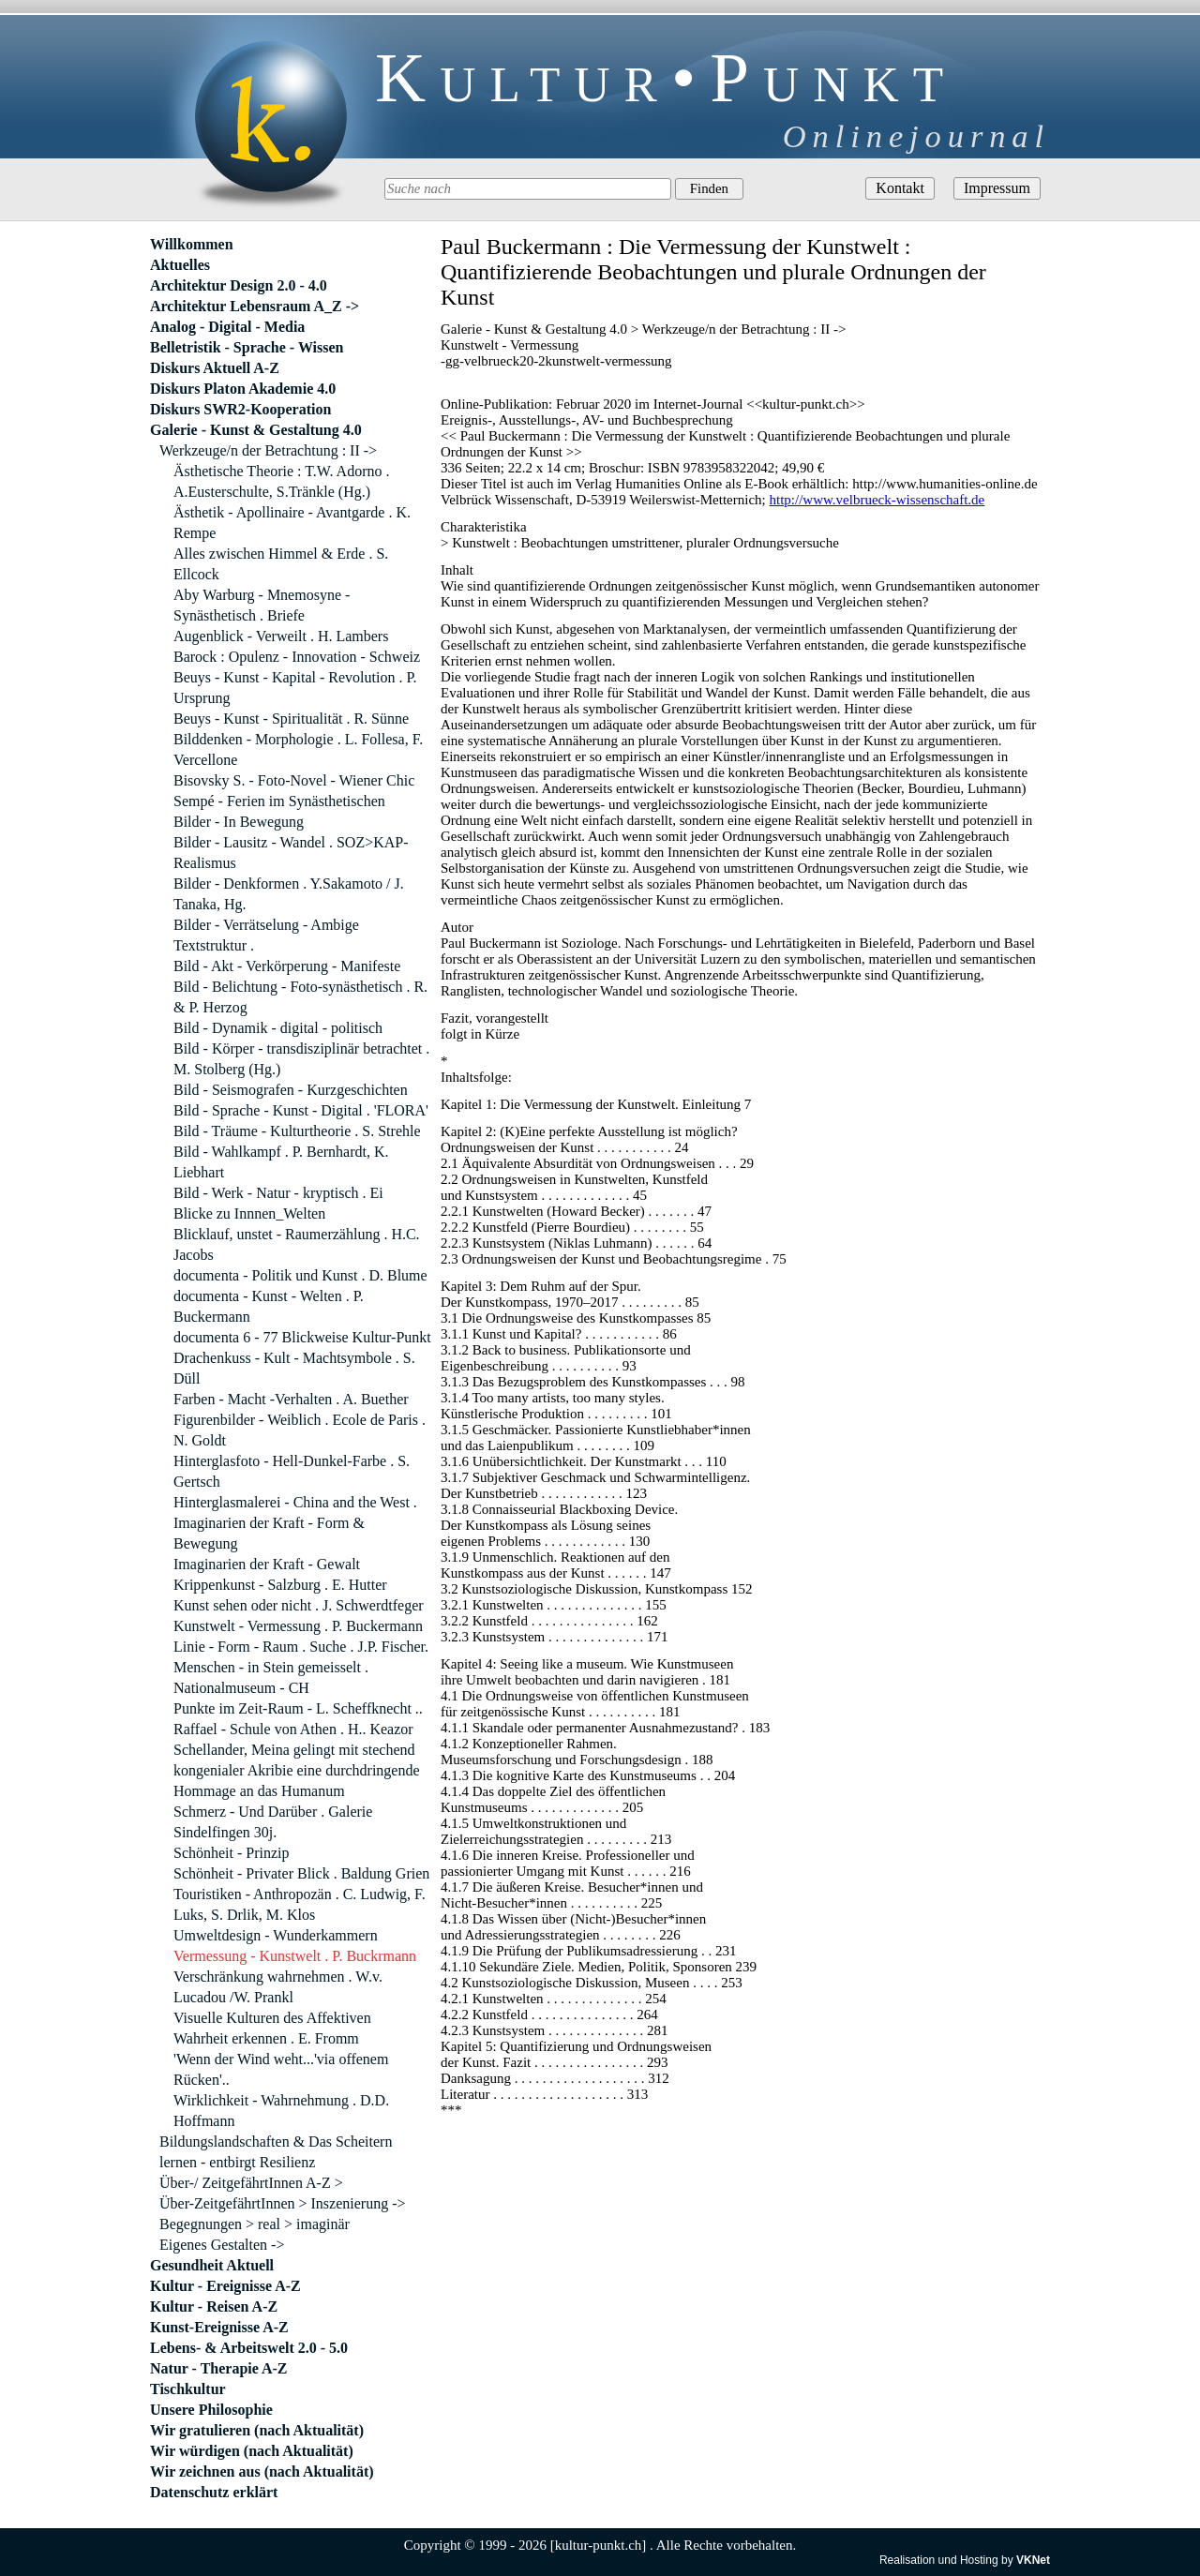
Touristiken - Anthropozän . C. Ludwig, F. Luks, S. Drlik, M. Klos (299, 1904)
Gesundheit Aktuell (212, 2265)
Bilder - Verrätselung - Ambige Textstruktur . (266, 935)
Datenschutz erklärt (214, 2492)
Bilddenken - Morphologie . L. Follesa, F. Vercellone (298, 749)
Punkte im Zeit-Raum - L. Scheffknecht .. (298, 1708)
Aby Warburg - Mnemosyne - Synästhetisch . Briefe (261, 605)
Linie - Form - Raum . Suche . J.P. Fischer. (300, 1647)
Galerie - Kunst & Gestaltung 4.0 (256, 430)
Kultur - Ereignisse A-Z (225, 2286)
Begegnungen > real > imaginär (254, 2224)
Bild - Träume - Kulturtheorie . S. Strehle (297, 1131)
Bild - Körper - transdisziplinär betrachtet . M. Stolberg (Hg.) (301, 1059)
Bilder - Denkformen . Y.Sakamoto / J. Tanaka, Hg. (288, 894)
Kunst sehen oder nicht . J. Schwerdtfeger (298, 1605)
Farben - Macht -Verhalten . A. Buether (291, 1399)
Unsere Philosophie (211, 2410)
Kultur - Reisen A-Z (214, 2306)
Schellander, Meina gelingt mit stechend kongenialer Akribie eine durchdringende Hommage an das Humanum (296, 1770)
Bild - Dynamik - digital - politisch (277, 1028)
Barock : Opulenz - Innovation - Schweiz (296, 657)
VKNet (1033, 2560)
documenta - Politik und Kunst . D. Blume (300, 1275)
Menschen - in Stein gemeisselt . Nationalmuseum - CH (270, 1677)
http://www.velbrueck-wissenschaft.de (876, 499)
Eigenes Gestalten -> (221, 2245)
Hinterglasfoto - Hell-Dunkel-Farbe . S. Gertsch (291, 1471)
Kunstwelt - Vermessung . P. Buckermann (298, 1626)
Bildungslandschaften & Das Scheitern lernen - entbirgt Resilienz (275, 2152)
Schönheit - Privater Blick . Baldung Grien (301, 1873)
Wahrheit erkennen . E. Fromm (266, 2038)
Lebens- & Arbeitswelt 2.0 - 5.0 (249, 2348)
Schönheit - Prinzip (231, 1853)
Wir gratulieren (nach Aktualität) (257, 2430)
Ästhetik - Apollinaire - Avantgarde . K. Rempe (292, 522)
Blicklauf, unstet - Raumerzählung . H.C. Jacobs (296, 1244)
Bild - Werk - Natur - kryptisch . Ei (278, 1193)
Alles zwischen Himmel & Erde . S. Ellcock (280, 564)
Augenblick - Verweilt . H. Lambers (280, 636)
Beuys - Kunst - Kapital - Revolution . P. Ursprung (295, 687)
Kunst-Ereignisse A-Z (219, 2327)
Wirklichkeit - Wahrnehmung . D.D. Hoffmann (281, 2110)
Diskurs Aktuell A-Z (214, 368)
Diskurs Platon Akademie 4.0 (243, 389)
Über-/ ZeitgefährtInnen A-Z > (251, 2183)
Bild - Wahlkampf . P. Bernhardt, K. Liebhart (281, 1162)
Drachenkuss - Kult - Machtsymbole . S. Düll (294, 1368)
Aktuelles (180, 265)
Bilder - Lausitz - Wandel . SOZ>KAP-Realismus (291, 852)
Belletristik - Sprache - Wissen (247, 347)
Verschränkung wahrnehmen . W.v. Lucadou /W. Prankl (277, 1987)
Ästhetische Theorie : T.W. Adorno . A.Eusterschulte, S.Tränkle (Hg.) (281, 481)
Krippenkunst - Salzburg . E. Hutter (280, 1585)
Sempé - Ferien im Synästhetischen (279, 801)
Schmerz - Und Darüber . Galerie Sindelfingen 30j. (272, 1822)
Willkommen (191, 244)
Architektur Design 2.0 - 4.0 (238, 285)
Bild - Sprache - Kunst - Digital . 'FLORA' (300, 1110)
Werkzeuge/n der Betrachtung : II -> (268, 450)
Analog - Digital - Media (227, 327)
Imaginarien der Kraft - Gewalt (266, 1564)
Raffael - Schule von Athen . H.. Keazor (293, 1729)
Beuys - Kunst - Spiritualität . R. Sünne (291, 718)
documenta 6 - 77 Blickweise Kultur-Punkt (302, 1337)
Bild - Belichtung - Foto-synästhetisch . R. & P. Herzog (300, 997)
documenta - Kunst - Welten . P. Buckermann (268, 1306)
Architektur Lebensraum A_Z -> (254, 306)
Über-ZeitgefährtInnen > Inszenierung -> (282, 2203)
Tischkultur (188, 2389)
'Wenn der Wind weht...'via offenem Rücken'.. (280, 2069)
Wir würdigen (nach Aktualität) (251, 2451)
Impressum (997, 188)
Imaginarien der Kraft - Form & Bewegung (269, 1533)
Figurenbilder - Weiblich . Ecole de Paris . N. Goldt (299, 1430)
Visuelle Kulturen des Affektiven (272, 2018)
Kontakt (900, 188)
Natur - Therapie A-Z (219, 2368)
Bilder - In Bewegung (238, 822)
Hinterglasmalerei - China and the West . (295, 1502)
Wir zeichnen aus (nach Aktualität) (262, 2471)
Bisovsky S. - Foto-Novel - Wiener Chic (293, 780)
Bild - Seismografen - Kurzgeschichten (290, 1090)
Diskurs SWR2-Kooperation (240, 409)
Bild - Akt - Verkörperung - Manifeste (286, 966)
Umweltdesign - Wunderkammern (275, 1935)
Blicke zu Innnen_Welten (249, 1213)
